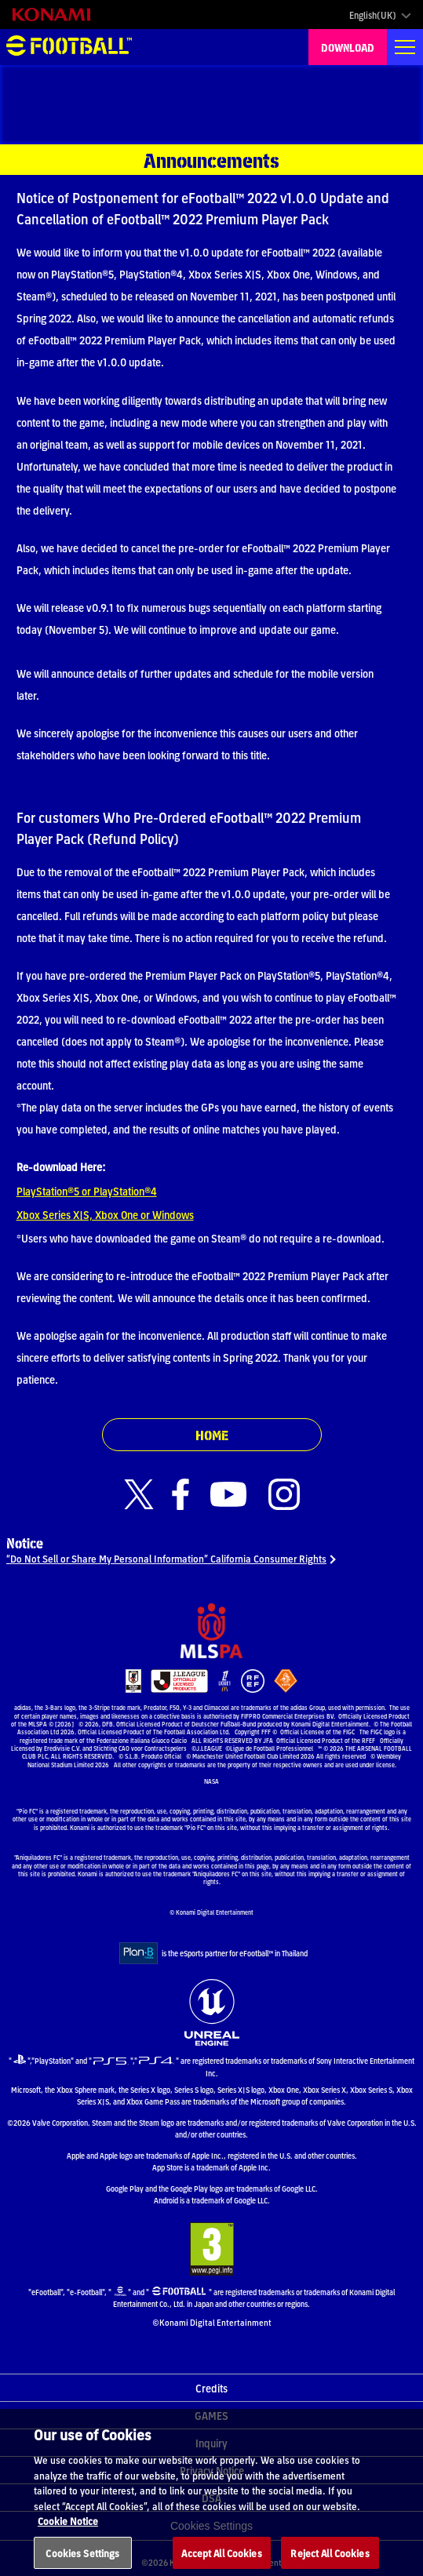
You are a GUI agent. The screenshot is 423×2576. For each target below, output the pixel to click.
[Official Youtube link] (228, 1494)
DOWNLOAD (347, 47)
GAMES (211, 2415)
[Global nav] (405, 47)
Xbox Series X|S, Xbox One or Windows (105, 1214)
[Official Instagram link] (284, 1495)
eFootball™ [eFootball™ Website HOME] (69, 47)
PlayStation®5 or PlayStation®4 (86, 1191)
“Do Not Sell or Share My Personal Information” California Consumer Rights (166, 1558)
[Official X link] (139, 1494)
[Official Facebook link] (180, 1495)
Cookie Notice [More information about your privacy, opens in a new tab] (68, 2533)
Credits (211, 2387)
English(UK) (372, 15)
